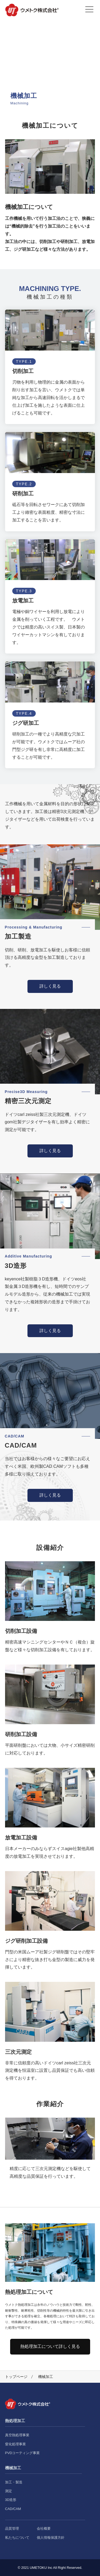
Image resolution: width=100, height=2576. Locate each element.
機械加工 (13, 2468)
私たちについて (17, 2538)
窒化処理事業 (15, 2444)
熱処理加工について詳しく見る (50, 2346)
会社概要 (44, 2528)
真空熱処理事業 (17, 2435)
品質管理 (12, 2528)
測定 (8, 2491)
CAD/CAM (13, 2509)
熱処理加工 (15, 2420)
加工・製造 (13, 2482)
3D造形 (11, 2500)
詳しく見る (50, 986)
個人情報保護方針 (51, 2538)
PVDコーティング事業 (22, 2453)
